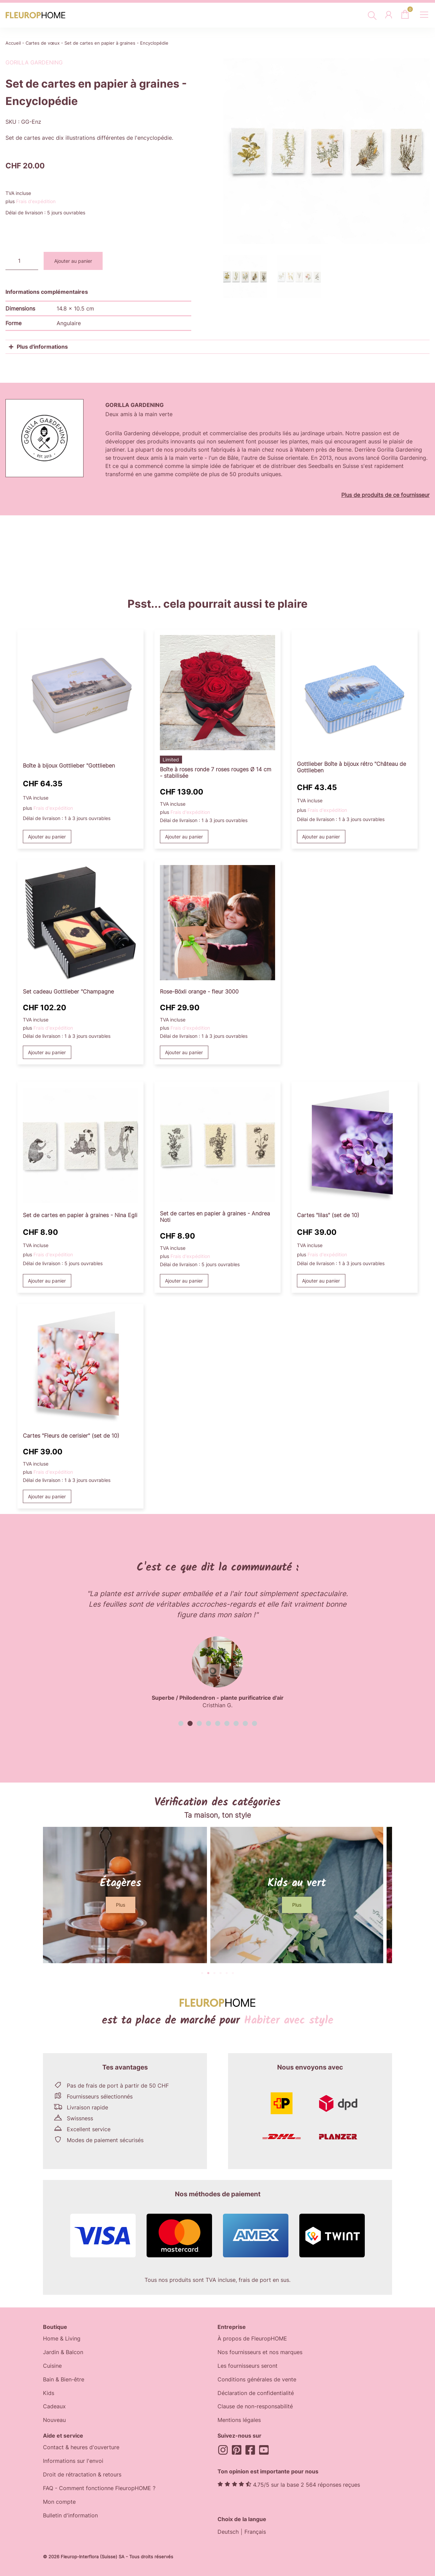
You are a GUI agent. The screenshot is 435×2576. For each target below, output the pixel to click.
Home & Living (61, 2338)
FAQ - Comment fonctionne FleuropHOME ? (99, 2488)
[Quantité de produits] (21, 261)
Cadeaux (54, 2407)
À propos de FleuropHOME (252, 2338)
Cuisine (52, 2366)
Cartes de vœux (43, 43)
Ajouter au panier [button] (47, 836)
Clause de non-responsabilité (255, 2407)
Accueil (13, 43)
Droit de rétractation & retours (82, 2475)
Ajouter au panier (73, 261)
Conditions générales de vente (256, 2379)
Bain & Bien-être (63, 2379)
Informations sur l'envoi (73, 2461)
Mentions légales (239, 2420)
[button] (180, 1723)
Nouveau (54, 2420)
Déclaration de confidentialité (255, 2393)
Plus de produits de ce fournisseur (385, 494)
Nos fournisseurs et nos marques (259, 2352)
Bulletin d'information (70, 2516)
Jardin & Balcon (63, 2352)
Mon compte (59, 2502)
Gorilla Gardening (34, 62)
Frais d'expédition (36, 201)
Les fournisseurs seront (247, 2366)
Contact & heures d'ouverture (81, 2447)
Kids (48, 2393)
